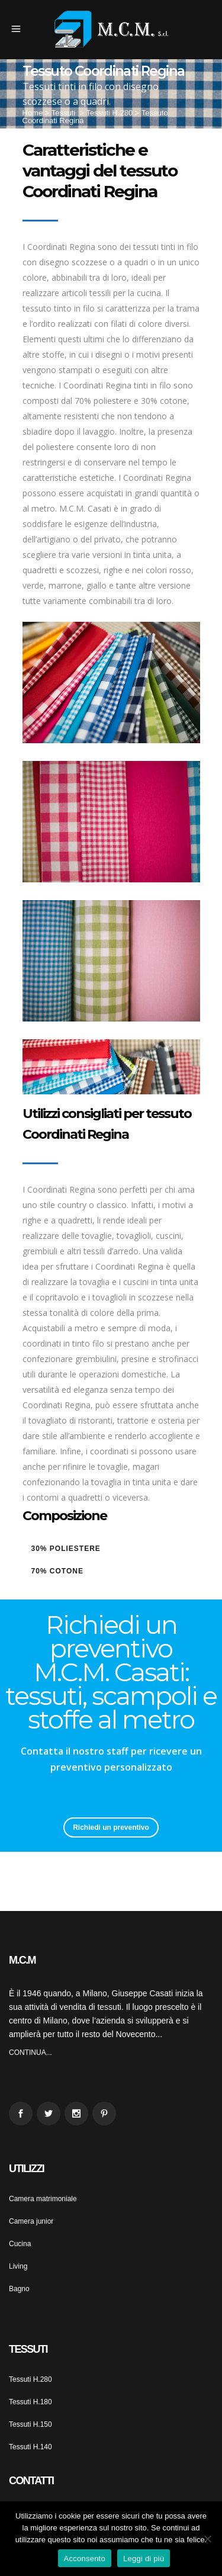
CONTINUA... (30, 2052)
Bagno (19, 2289)
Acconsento (84, 2558)
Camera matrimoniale (43, 2199)
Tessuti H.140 (30, 2447)
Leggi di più (144, 2558)
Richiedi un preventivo (111, 1827)
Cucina (20, 2244)
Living (18, 2266)
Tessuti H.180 (30, 2402)
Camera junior (31, 2221)
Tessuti (63, 112)
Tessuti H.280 (109, 112)
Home (32, 112)
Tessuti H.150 (30, 2424)
